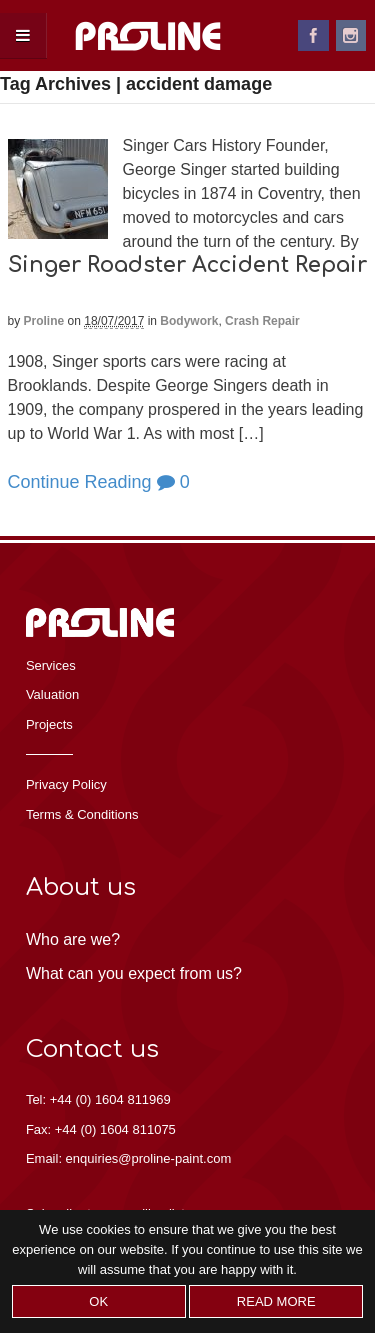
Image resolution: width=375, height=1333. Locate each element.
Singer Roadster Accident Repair (187, 265)
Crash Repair (262, 321)
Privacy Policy (66, 784)
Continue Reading (80, 482)
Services (51, 665)
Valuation (52, 694)
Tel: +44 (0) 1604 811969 (98, 1099)
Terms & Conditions (82, 814)
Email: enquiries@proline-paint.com (128, 1158)
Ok (98, 1301)
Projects (49, 724)
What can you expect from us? (134, 973)
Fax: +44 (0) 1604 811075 (101, 1129)
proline (44, 321)
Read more (276, 1301)
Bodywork (189, 321)
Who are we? (73, 939)
